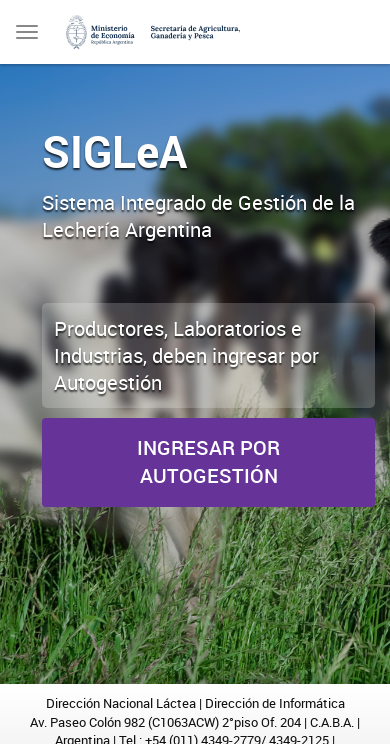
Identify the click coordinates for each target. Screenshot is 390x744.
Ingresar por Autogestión (208, 462)
